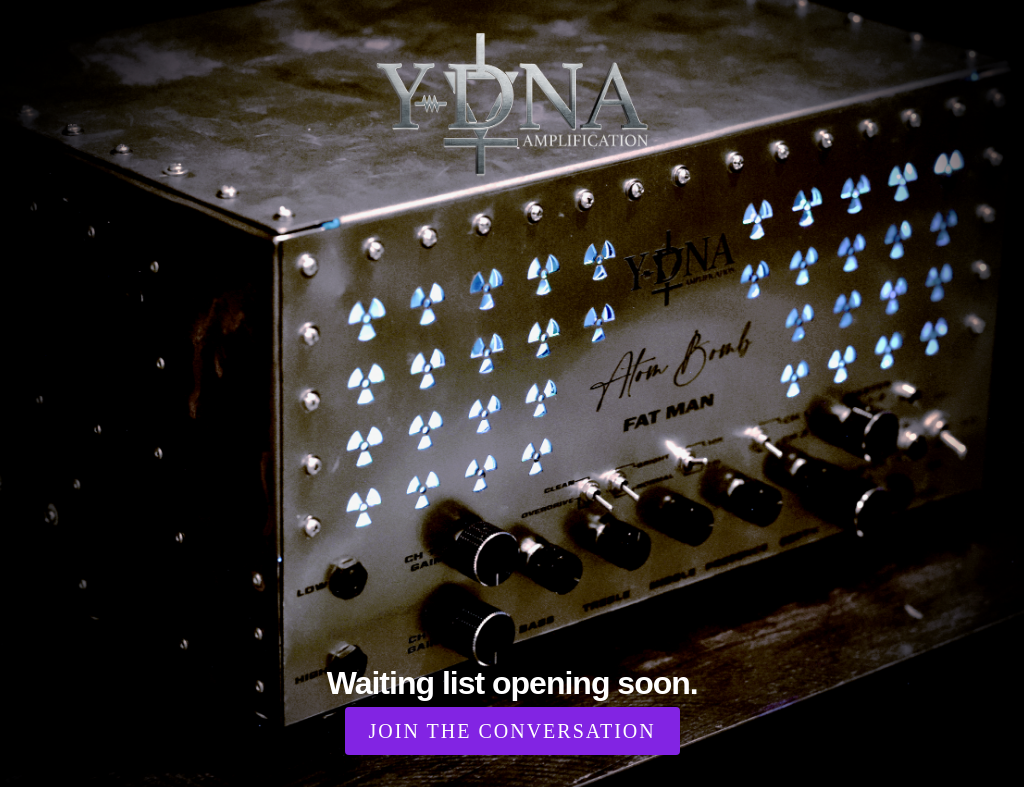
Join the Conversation (512, 731)
